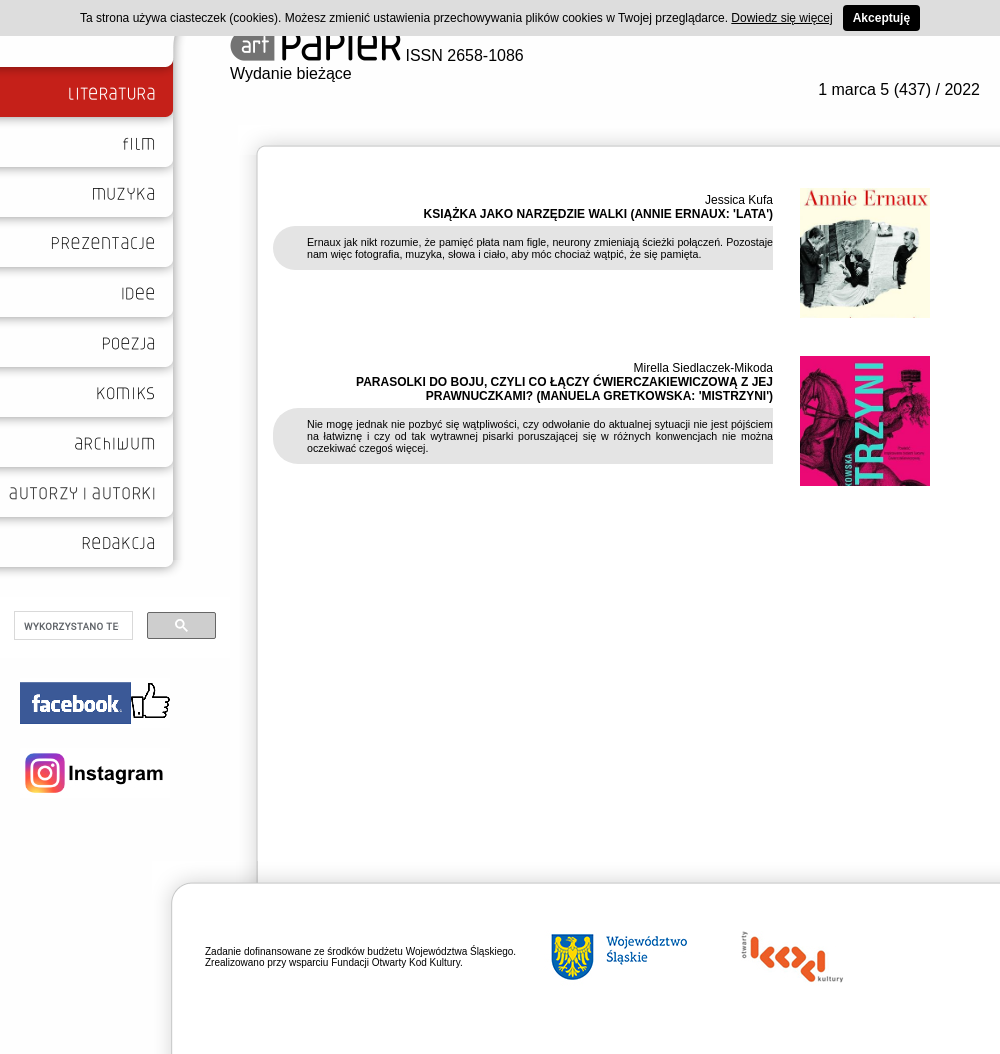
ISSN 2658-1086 (377, 55)
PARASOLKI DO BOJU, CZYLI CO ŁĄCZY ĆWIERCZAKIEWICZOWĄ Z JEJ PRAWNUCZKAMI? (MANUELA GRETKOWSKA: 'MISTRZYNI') (564, 389)
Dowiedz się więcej (781, 18)
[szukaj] (71, 626)
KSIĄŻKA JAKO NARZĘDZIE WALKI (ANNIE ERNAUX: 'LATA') (598, 214)
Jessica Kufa (739, 200)
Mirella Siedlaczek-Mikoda (703, 368)
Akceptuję (881, 18)
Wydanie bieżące (291, 73)
